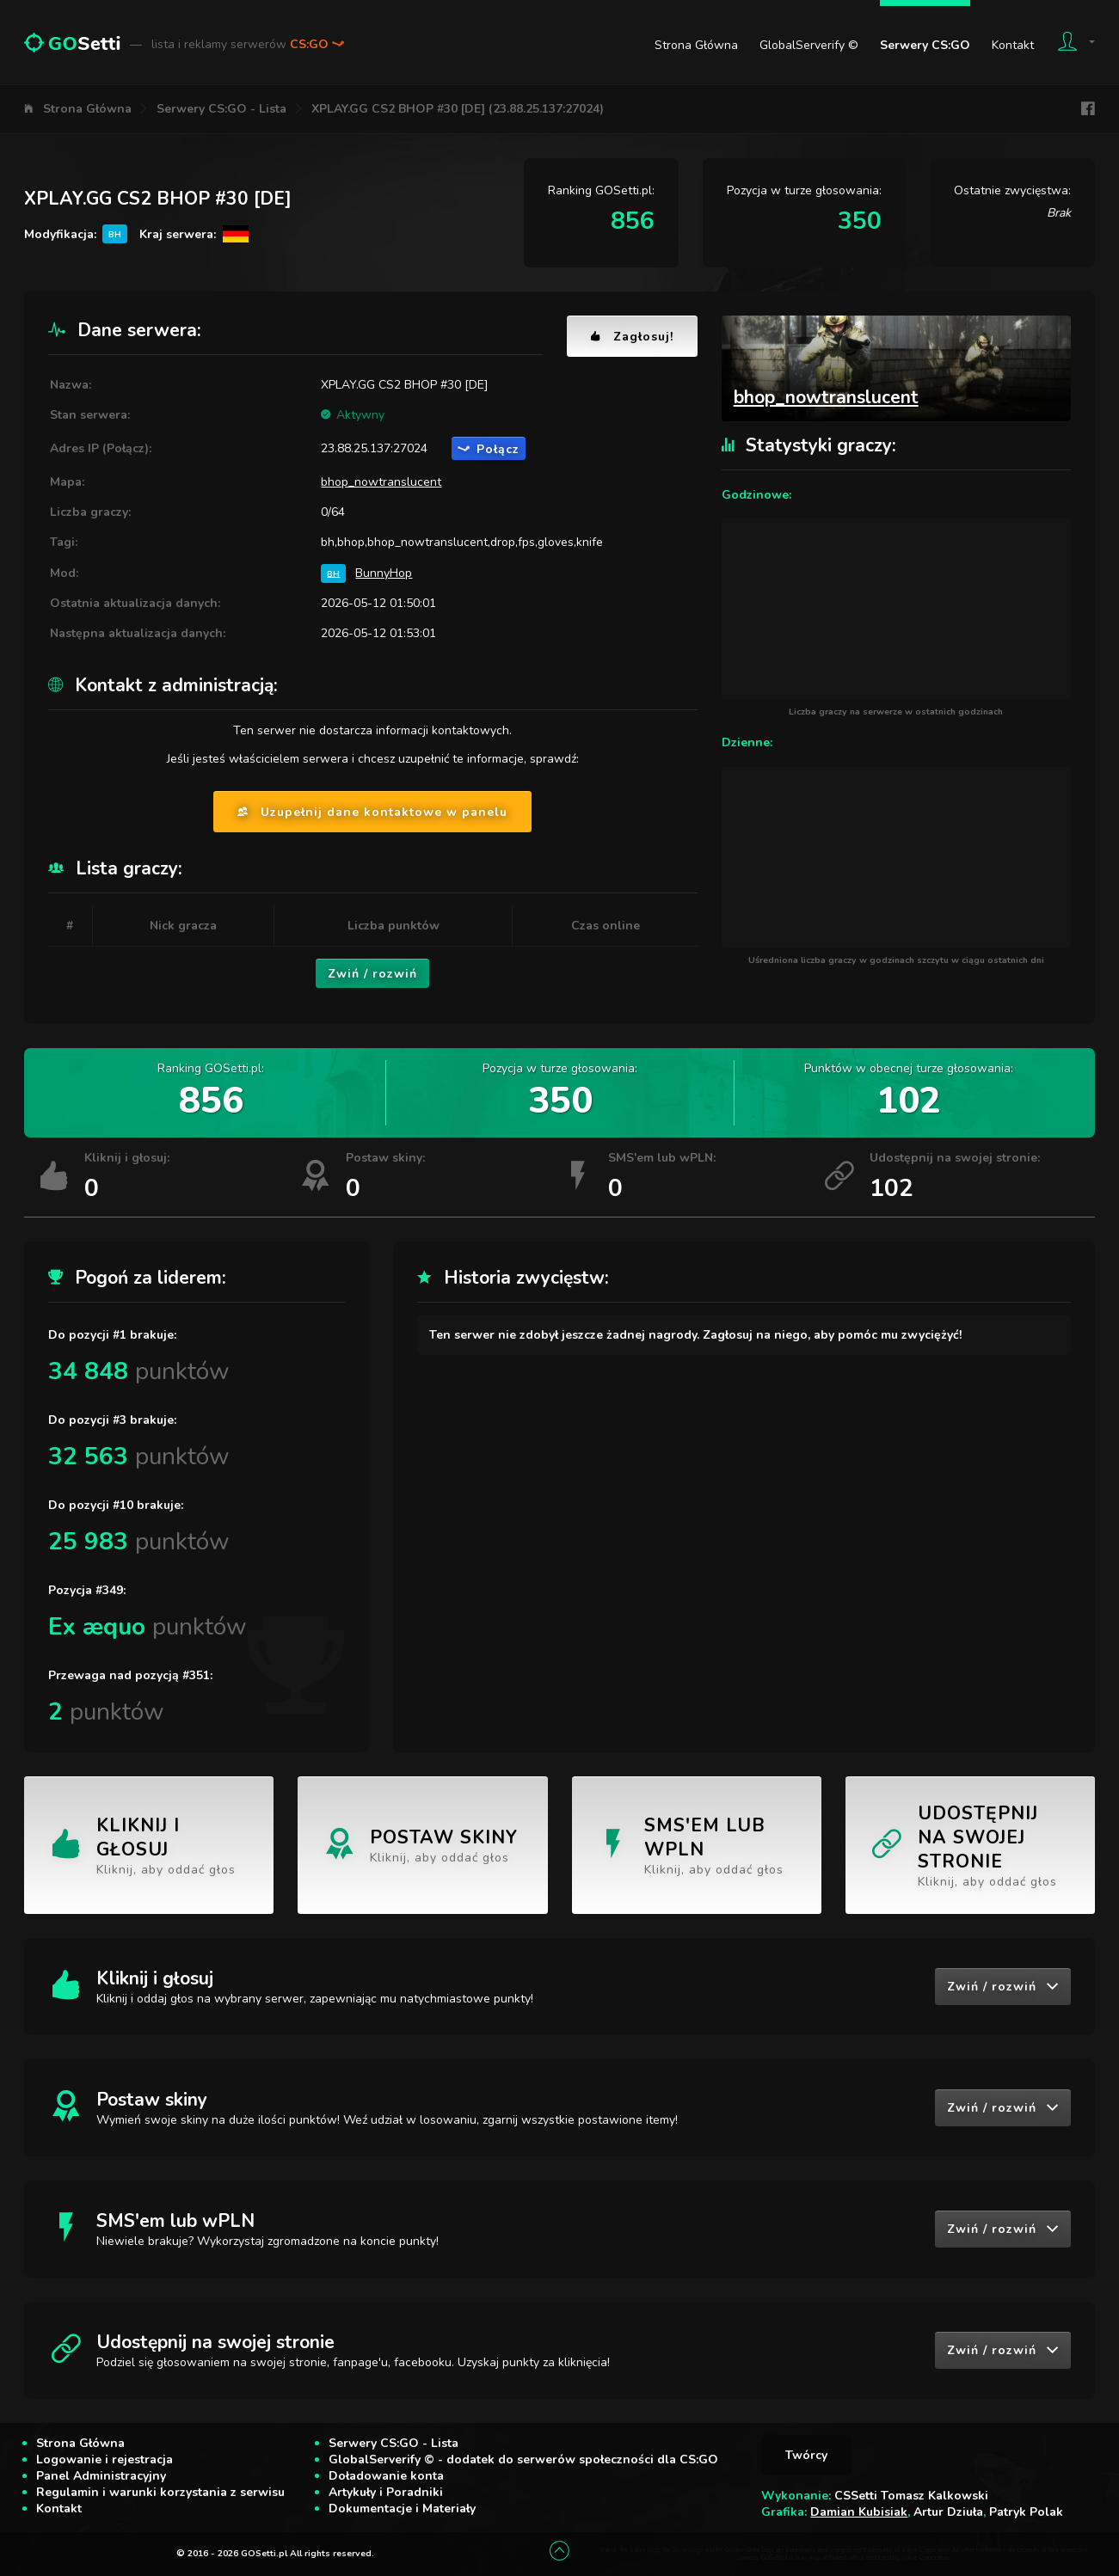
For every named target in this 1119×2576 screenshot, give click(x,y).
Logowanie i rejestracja (104, 2459)
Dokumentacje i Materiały (402, 2508)
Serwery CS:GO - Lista (221, 109)
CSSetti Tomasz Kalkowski (911, 2495)
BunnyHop (383, 573)
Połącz (489, 449)
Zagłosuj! (632, 336)
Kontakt (1013, 45)
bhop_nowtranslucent (381, 482)
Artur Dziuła (948, 2512)
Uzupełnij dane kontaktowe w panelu (372, 812)
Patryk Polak (1026, 2512)
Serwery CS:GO (925, 45)
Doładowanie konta (386, 2476)
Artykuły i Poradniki (386, 2492)
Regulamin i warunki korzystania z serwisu (160, 2492)
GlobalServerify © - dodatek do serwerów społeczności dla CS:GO (523, 2459)
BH (333, 573)
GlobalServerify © (808, 45)
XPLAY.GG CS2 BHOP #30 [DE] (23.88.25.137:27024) (457, 109)
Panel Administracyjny (101, 2476)
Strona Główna (696, 45)
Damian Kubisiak (858, 2512)
